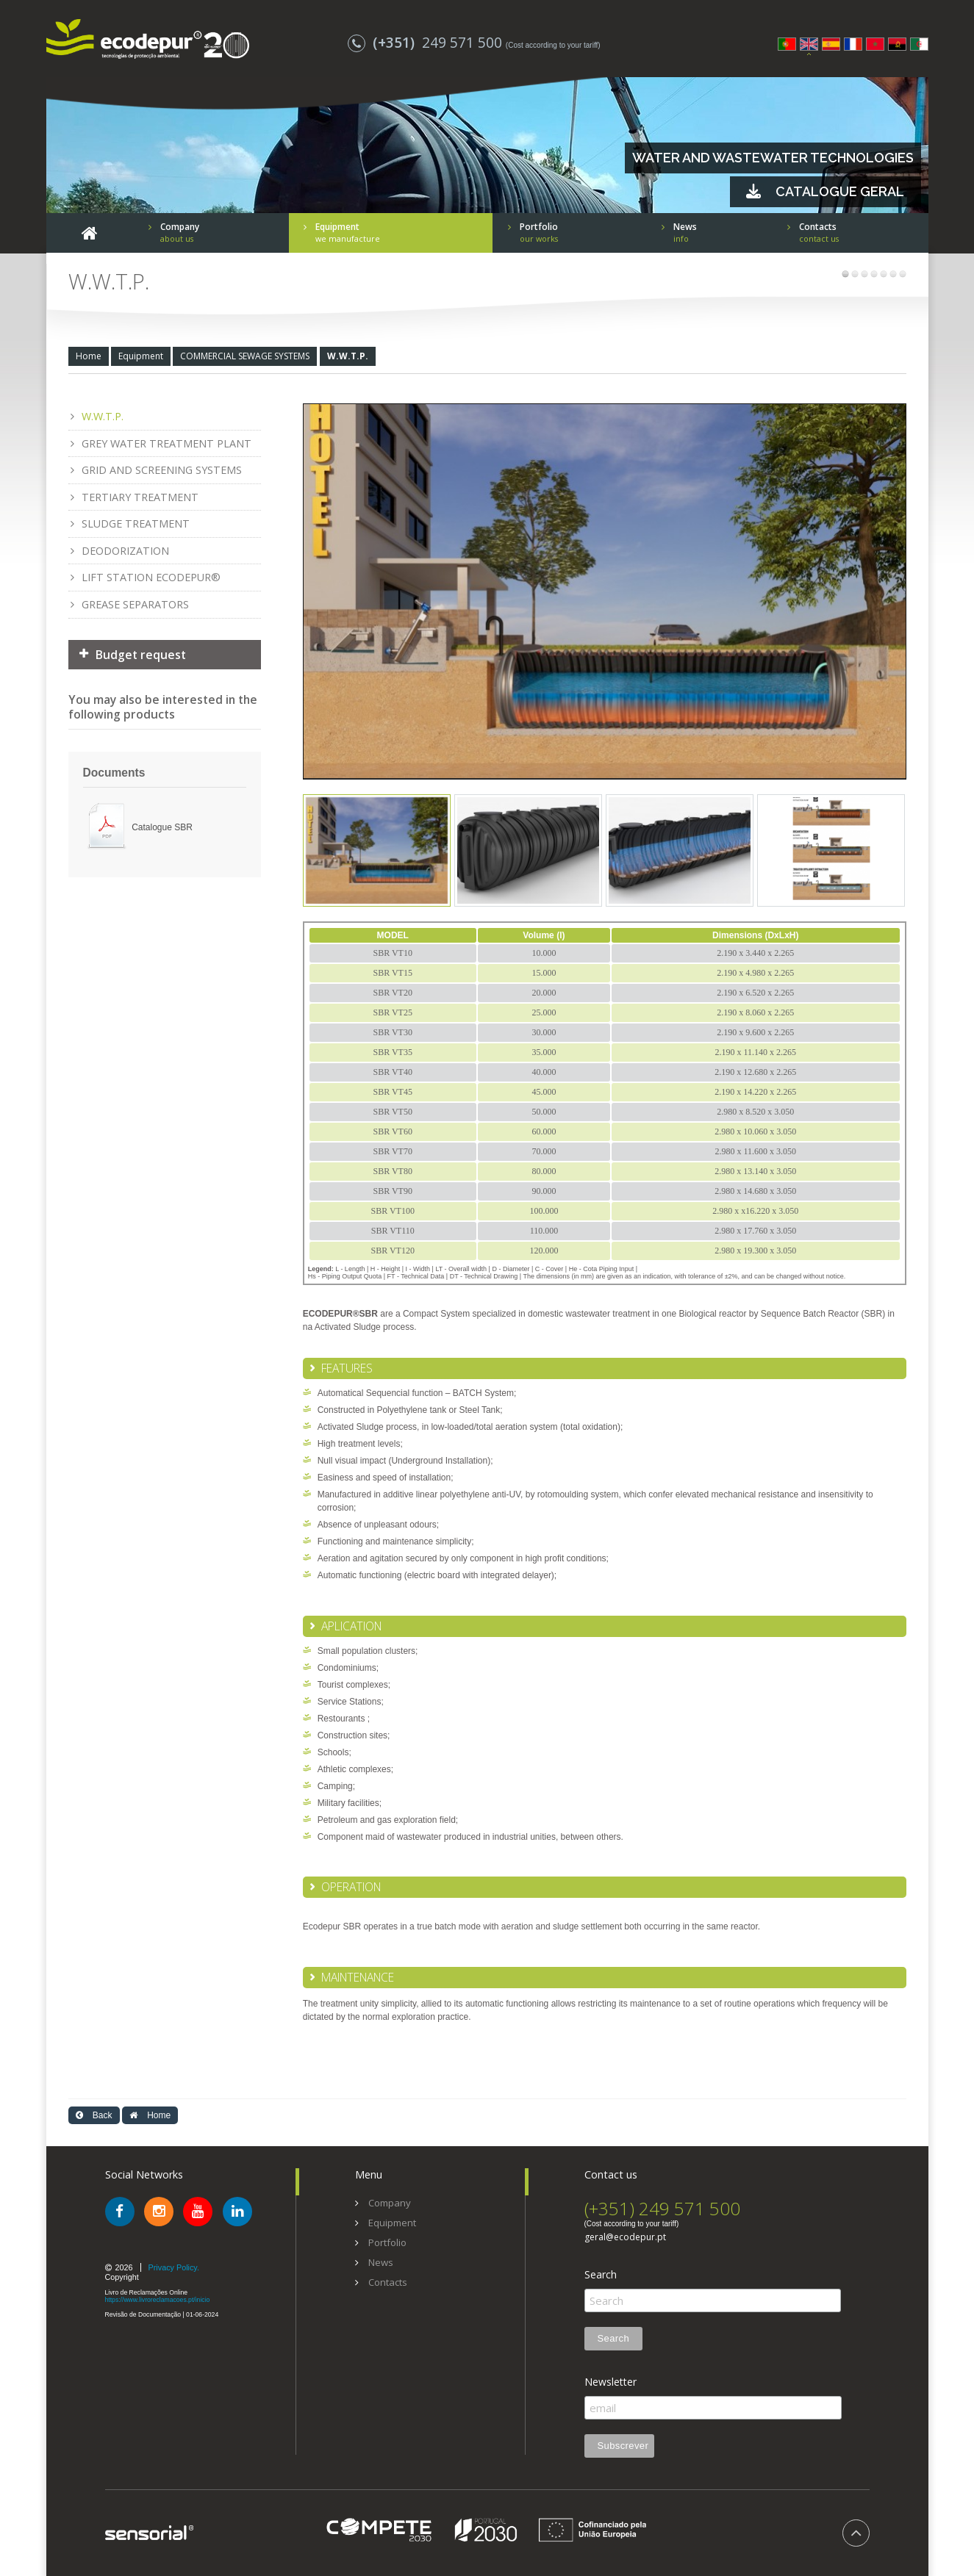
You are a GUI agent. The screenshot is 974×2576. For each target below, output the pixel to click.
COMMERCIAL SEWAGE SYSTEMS (244, 356)
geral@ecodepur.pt (625, 2237)
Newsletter (610, 2382)
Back (94, 2115)
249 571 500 (427, 42)
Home (88, 356)
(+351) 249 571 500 (662, 2208)
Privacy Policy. (173, 2267)
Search (600, 2274)
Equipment (140, 356)
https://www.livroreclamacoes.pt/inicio (157, 2299)
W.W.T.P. (347, 356)
